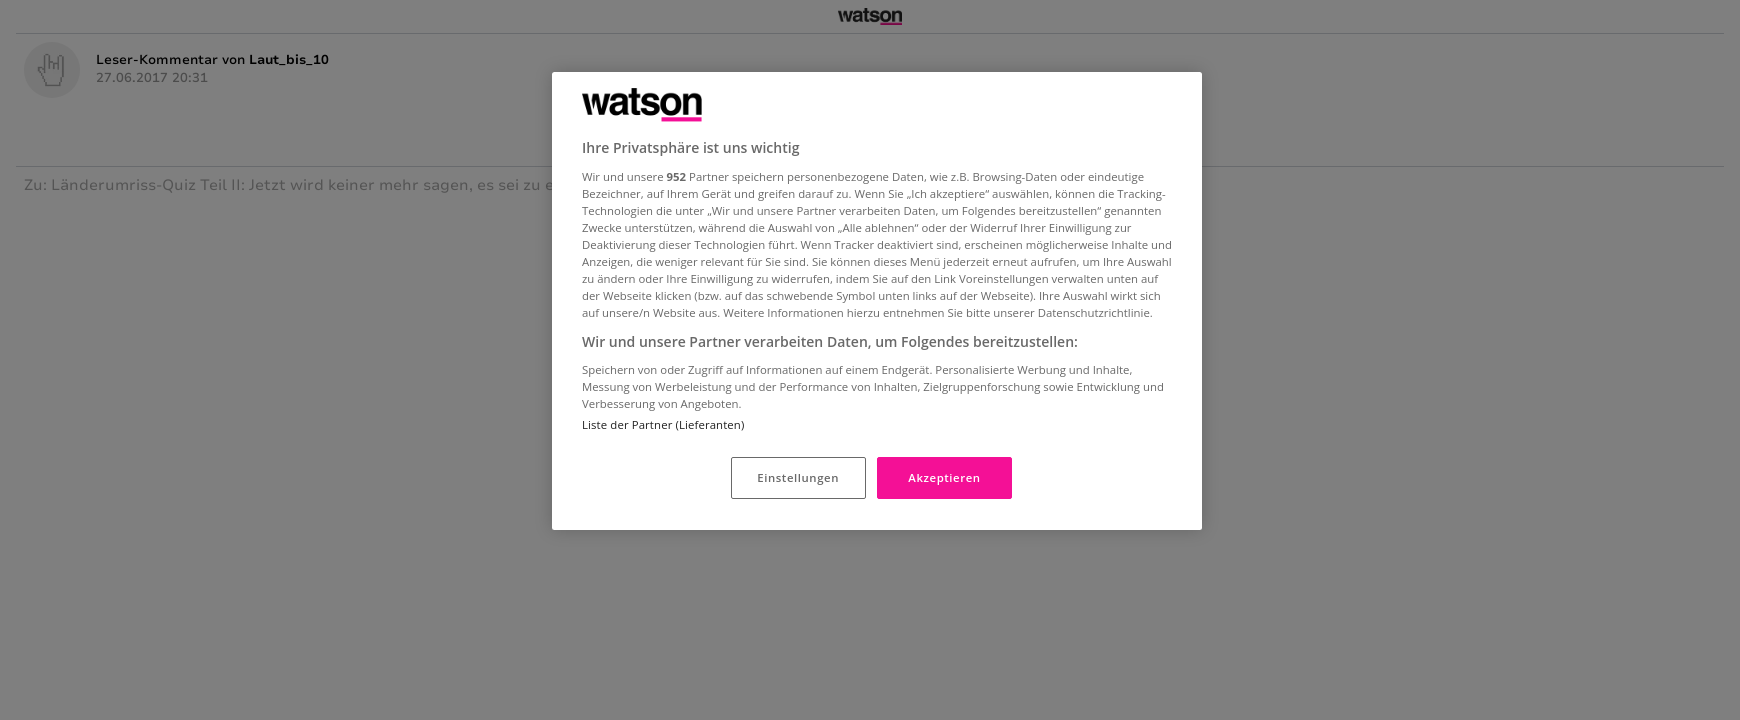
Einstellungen (798, 477)
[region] (877, 301)
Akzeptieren (944, 477)
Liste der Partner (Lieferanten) (663, 424)
